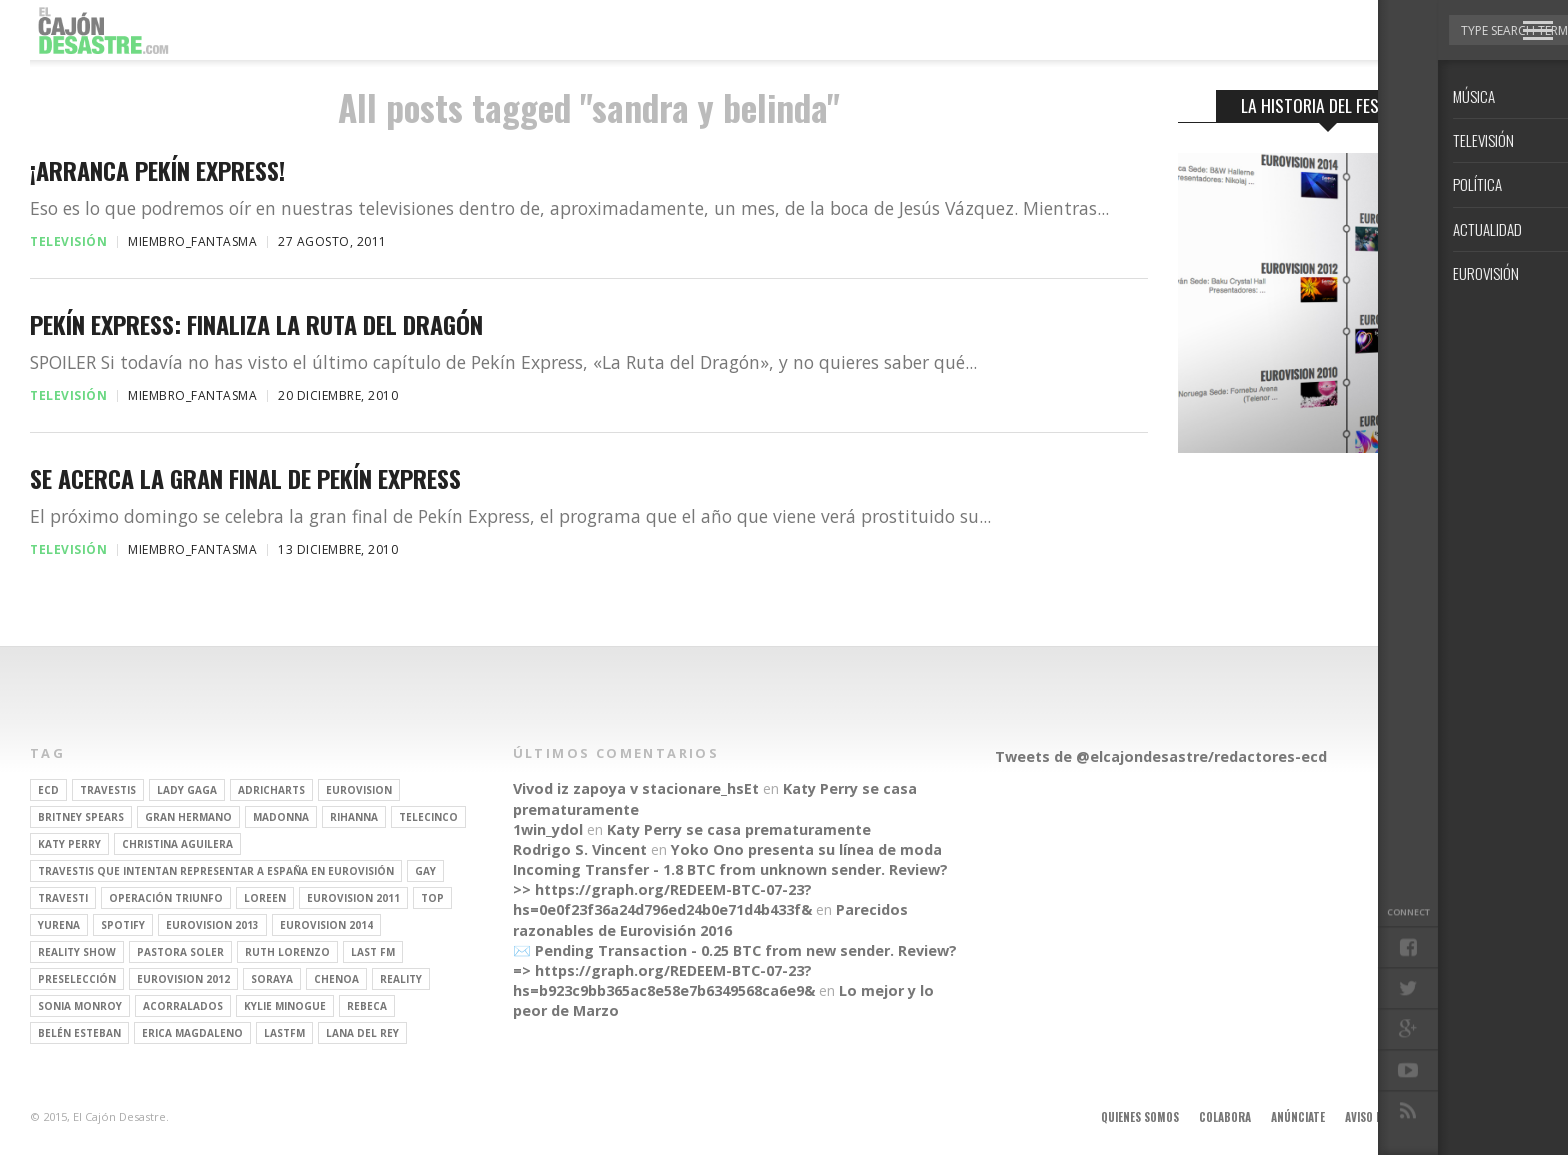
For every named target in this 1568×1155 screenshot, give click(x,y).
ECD (48, 790)
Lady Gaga (187, 790)
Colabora (1225, 1117)
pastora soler (180, 952)
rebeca (367, 1006)
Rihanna (354, 817)
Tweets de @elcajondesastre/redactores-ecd (1161, 756)
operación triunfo (166, 898)
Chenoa (336, 979)
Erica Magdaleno (192, 1033)
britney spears (81, 817)
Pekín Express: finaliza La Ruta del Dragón (256, 324)
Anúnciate (1298, 1117)
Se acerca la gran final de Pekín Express (245, 478)
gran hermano (188, 817)
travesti (63, 898)
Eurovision (359, 790)
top (432, 898)
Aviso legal (1374, 1117)
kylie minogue (285, 1006)
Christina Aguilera (177, 844)
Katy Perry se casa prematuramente (739, 829)
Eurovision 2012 (183, 979)
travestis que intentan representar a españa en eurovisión (216, 871)
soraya (272, 979)
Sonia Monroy (80, 1006)
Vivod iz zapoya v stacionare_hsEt (636, 788)
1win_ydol (548, 829)
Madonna (281, 817)
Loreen (265, 898)
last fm (373, 952)
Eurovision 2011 (353, 898)
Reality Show (77, 952)
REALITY (401, 979)
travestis (108, 790)
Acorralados (183, 1006)
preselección (77, 979)
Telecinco (428, 817)
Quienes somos (1140, 1117)
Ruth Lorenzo (287, 952)
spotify (123, 925)
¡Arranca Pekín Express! (157, 170)
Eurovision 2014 (326, 925)
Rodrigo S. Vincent (580, 849)
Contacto (1451, 1117)
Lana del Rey (362, 1033)
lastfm (284, 1033)
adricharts (271, 790)
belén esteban (79, 1033)
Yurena (59, 925)
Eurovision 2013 (212, 925)
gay (425, 871)
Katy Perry (69, 844)
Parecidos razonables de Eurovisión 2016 (710, 919)
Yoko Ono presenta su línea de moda (806, 849)
